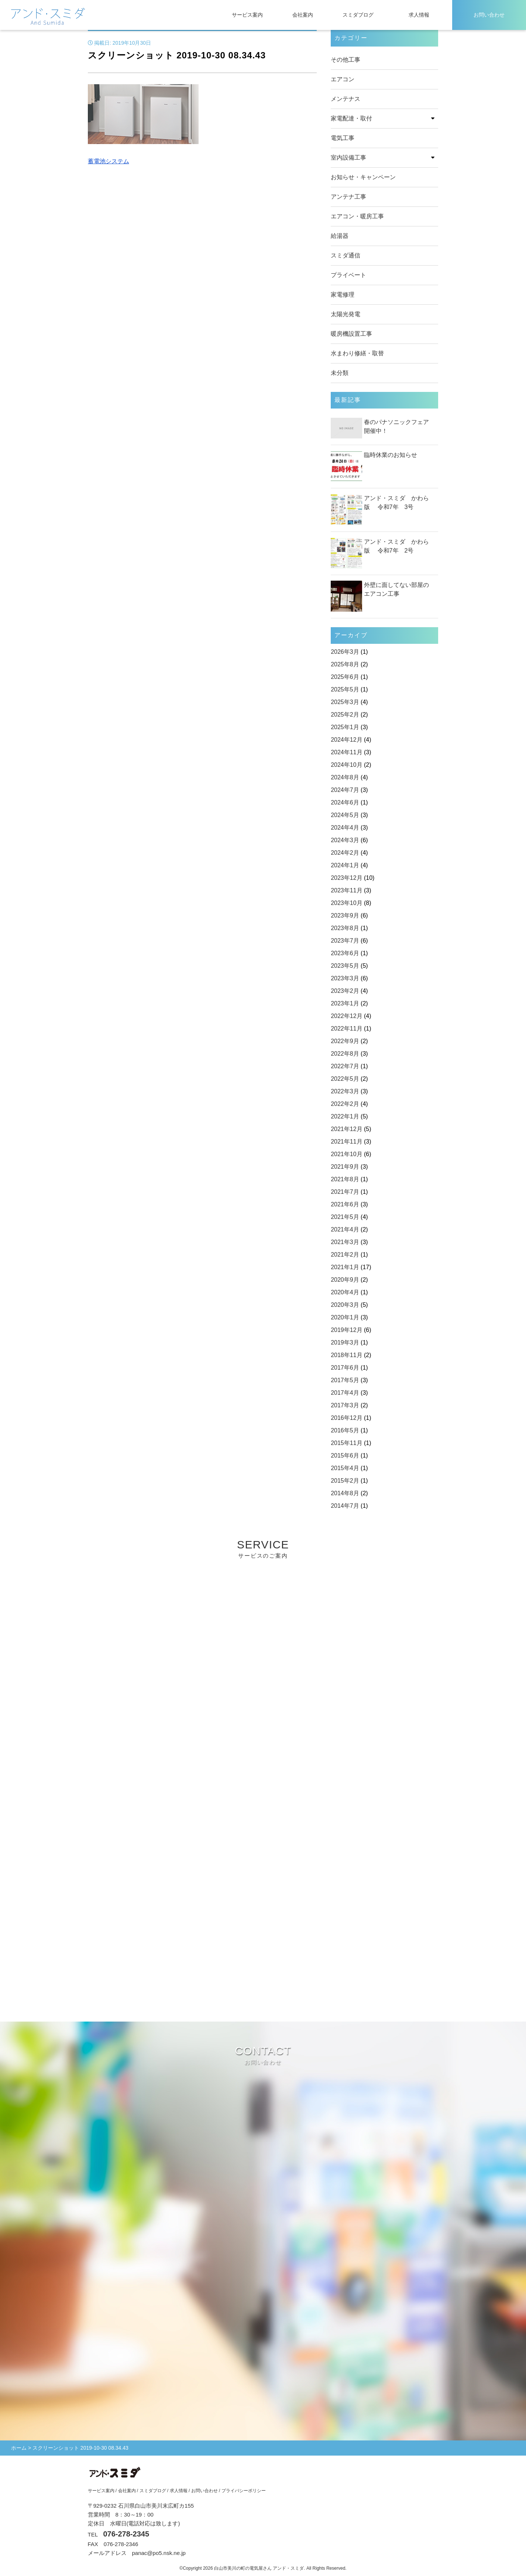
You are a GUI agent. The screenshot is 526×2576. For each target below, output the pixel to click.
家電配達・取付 (351, 118)
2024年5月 (345, 815)
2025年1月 (345, 727)
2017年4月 (345, 1393)
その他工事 (345, 60)
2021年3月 (345, 1242)
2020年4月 (345, 1292)
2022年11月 (346, 1028)
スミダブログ (358, 15)
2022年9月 (345, 1041)
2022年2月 (345, 1104)
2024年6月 (345, 802)
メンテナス (345, 99)
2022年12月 (346, 1016)
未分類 (339, 373)
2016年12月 (346, 1418)
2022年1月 (345, 1116)
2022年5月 (345, 1079)
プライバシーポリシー (243, 2491)
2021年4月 (345, 1229)
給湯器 (339, 236)
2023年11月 (346, 890)
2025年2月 (345, 714)
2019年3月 (345, 1342)
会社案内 (302, 15)
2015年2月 (345, 1480)
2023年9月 (345, 915)
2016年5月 (345, 1430)
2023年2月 (345, 991)
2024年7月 (345, 790)
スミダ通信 (345, 255)
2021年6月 (345, 1204)
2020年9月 (345, 1280)
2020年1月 (345, 1317)
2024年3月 (345, 840)
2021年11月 (346, 1141)
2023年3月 (345, 978)
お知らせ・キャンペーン (363, 177)
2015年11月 (346, 1443)
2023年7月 (345, 940)
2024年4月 (345, 827)
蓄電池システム (108, 161)
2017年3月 (345, 1405)
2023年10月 (346, 903)
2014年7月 (345, 1506)
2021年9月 (345, 1167)
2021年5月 (345, 1217)
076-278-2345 (126, 2535)
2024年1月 (345, 865)
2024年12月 (346, 740)
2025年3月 (345, 702)
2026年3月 (345, 652)
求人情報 (419, 15)
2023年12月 (346, 878)
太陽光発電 (345, 314)
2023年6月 (345, 953)
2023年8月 (345, 928)
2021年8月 (345, 1179)
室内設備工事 (348, 157)
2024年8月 (345, 777)
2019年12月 (346, 1330)
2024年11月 (346, 752)
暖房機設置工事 (351, 334)
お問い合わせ (489, 15)
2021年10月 (346, 1154)
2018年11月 (346, 1355)
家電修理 (342, 294)
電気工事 (342, 138)
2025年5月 (345, 689)
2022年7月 (345, 1066)
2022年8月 (345, 1053)
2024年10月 (346, 765)
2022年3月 (345, 1091)
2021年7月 (345, 1192)
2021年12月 (346, 1129)
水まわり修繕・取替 (357, 353)
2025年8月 (345, 664)
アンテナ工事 (348, 197)
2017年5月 (345, 1380)
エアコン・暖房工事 (357, 216)
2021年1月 (345, 1267)
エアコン (342, 79)
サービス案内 (247, 15)
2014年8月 (345, 1493)
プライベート (348, 275)
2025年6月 (345, 677)
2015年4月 (345, 1468)
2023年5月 (345, 966)
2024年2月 (345, 853)
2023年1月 (345, 1003)
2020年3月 (345, 1305)
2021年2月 (345, 1254)
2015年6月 (345, 1455)
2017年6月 (345, 1367)
